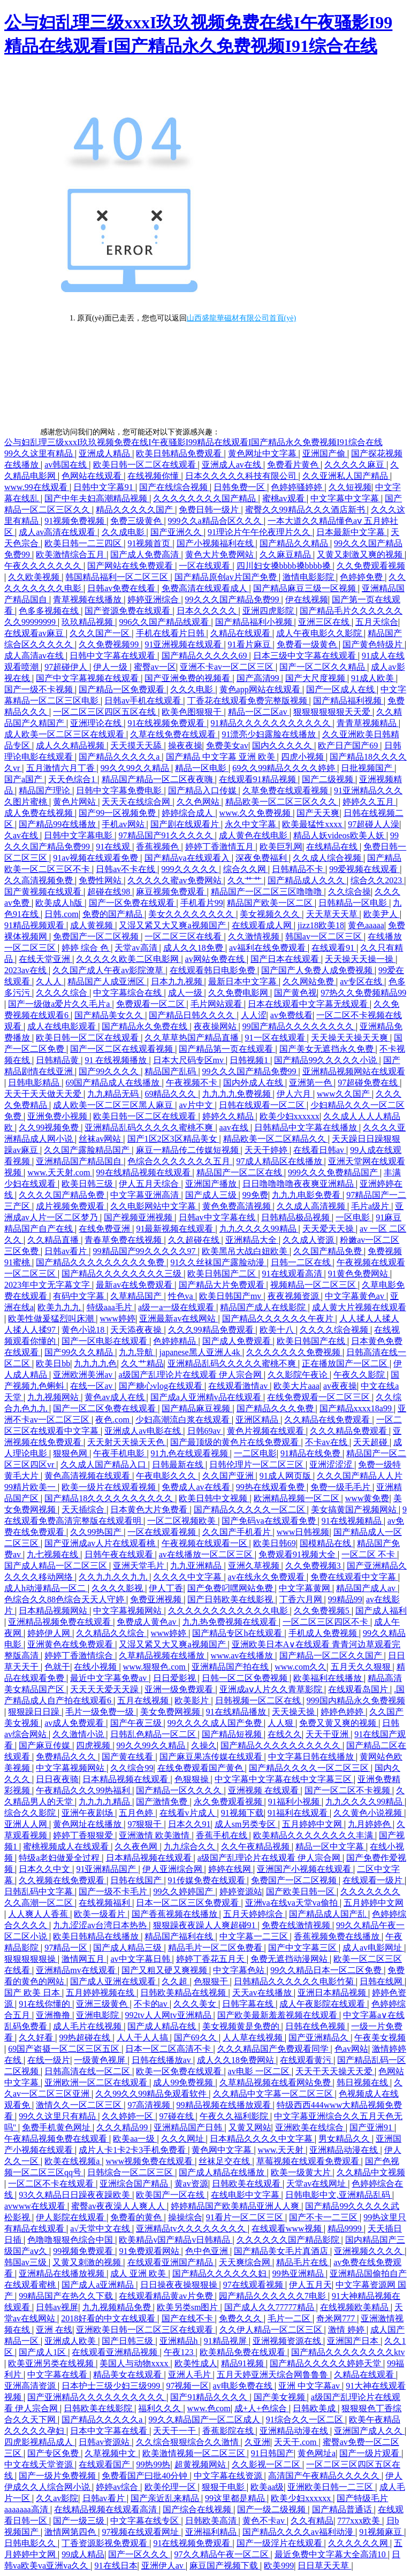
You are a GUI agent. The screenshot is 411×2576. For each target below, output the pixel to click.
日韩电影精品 (35, 1082)
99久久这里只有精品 (58, 2116)
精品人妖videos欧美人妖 (339, 835)
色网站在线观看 (93, 475)
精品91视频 (243, 2363)
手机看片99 (201, 902)
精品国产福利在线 (179, 1936)
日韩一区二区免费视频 (246, 1678)
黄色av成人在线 (115, 1397)
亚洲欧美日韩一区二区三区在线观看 (145, 2329)
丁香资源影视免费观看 (105, 2543)
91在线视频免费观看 (167, 723)
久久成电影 (124, 532)
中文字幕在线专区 (145, 2520)
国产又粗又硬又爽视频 (165, 1970)
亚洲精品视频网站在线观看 (353, 1071)
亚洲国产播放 (212, 1183)
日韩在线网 (382, 1981)
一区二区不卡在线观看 (52, 2183)
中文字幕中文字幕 (345, 498)
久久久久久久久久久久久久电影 (229, 1610)
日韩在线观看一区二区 (263, 1105)
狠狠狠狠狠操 (31, 1958)
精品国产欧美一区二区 (271, 902)
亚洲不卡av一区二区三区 (228, 666)
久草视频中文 (111, 2453)
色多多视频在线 (50, 610)
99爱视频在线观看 (364, 869)
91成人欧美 (373, 678)
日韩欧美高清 (212, 2520)
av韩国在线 (66, 464)
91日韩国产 (272, 2453)
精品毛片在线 (303, 2262)
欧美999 (279, 2565)
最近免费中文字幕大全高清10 (331, 2554)
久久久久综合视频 (335, 1329)
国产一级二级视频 (272, 2509)
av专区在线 (362, 981)
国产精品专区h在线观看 (238, 1633)
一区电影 (354, 1217)
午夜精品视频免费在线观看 (56, 2138)
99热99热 (153, 2464)
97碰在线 (177, 2116)
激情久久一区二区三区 (80, 2104)
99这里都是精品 (236, 2498)
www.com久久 (300, 1666)
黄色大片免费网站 (220, 554)
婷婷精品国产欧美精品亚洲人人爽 (236, 2206)
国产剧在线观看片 (185, 824)
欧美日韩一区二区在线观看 (145, 464)
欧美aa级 (267, 2486)
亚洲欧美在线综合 (310, 2127)
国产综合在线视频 (198, 2509)
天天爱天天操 (329, 1228)
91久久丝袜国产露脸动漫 (218, 1262)
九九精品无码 (114, 1093)
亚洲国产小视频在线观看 (305, 1869)
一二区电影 (255, 1453)
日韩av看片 (66, 1251)
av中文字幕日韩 (141, 1958)
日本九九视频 (177, 981)
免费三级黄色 (137, 520)
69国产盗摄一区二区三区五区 (64, 2048)
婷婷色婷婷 (343, 1711)
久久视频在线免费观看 (62, 1880)
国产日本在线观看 (285, 959)
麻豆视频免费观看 (171, 891)
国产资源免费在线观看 (128, 610)
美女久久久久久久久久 (192, 914)
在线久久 (285, 1734)
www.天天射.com (59, 1172)
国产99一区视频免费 (118, 812)
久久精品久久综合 (111, 1633)
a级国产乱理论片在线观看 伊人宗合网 (191, 1374)
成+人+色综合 (261, 2408)
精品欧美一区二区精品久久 (275, 1138)
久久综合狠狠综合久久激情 (188, 2442)
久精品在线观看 (241, 633)
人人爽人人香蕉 (39, 1913)
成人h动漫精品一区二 (46, 1588)
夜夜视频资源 (294, 1296)
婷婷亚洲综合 (154, 599)
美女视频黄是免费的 (241, 2026)
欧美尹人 (381, 914)
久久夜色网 (137, 1846)
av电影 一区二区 (260, 2071)
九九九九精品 (105, 1801)
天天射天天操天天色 (126, 1442)
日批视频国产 (367, 768)
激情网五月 (84, 1958)
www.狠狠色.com (155, 1666)
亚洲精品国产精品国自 (80, 1161)
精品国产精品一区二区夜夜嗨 (158, 779)
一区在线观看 (205, 565)
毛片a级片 (371, 1206)
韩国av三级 (26, 2262)
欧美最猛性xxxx (313, 824)
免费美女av (227, 745)
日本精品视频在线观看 (126, 1779)
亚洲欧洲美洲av (84, 1374)
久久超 (175, 1981)
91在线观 (114, 846)
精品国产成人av (367, 1588)
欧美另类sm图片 (188, 2307)
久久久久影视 (118, 1588)
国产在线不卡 (188, 2318)
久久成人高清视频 (312, 1206)
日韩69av (205, 1430)
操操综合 (185, 2217)
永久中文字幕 (251, 824)
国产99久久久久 (110, 1071)
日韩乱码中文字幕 (39, 1891)
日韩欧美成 (315, 2408)
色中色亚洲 (207, 2251)
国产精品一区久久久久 (180, 1790)
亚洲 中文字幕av (310, 2385)
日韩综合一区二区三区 (131, 2172)
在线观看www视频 (288, 2228)
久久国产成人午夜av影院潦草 (108, 970)
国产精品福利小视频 (254, 621)
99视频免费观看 (84, 2251)
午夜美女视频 (380, 2037)
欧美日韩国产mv (231, 1296)
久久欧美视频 (35, 577)
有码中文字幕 (79, 1296)
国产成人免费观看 (237, 1341)
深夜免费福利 (262, 857)
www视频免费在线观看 (150, 2161)
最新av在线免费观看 (135, 1284)
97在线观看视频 (254, 2284)
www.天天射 (282, 2149)
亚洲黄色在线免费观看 (71, 1644)
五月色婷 (137, 1812)
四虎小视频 (303, 756)
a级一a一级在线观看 (177, 1307)
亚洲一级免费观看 (179, 1689)
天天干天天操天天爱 (335, 2071)
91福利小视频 (295, 1801)
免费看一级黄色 (308, 644)
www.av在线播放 (243, 1655)
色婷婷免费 (362, 577)
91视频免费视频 (75, 520)
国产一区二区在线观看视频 (122, 1048)
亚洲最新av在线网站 (178, 1318)
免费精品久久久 (67, 1756)
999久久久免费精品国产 (334, 1172)
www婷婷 (117, 1318)
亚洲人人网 (26, 1824)
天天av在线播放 (263, 1992)
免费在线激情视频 (297, 1925)
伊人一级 (111, 666)
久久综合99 (131, 1767)
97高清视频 (149, 2104)
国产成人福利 (381, 1610)
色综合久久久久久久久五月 (179, 1161)
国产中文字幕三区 (303, 1947)
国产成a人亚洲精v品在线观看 (206, 1397)
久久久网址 (183, 2138)
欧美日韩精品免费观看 (180, 453)
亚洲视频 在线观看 (264, 1790)
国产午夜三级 (137, 1722)
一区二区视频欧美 (182, 1520)
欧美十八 (278, 1329)
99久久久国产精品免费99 (233, 599)
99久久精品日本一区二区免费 (327, 1970)
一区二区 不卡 (369, 1554)
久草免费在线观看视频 (286, 790)
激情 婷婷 (347, 2329)
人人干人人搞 (143, 2037)
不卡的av (152, 2003)
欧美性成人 (195, 2363)
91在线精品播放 (237, 1711)
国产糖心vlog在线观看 (161, 1385)
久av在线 (22, 835)
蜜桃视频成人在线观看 (67, 1846)
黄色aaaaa (366, 925)
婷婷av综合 (118, 2486)
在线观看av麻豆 (35, 633)
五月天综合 (376, 621)
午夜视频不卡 (192, 1082)
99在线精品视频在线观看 (144, 1172)
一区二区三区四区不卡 (326, 1621)
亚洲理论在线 (97, 723)
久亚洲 (257, 2442)
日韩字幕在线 (249, 2003)
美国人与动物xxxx (135, 2363)
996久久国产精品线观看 (165, 621)
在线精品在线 (333, 846)
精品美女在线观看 (128, 2374)
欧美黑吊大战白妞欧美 (246, 1251)
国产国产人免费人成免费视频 (318, 970)
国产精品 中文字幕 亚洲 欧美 (221, 756)
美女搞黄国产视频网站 (355, 1509)
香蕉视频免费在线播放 (338, 1936)
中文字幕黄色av (355, 1296)
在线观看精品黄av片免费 (167, 2295)
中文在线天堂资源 (39, 2464)
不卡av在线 (327, 1442)
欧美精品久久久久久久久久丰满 (314, 1835)
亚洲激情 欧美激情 (155, 1835)
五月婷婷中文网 (313, 1824)
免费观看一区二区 (151, 1003)
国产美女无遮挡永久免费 (327, 1048)
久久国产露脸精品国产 (88, 1150)
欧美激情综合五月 (71, 554)
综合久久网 (245, 869)
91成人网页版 (286, 1475)
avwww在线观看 (35, 2206)
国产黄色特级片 (373, 644)
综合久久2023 (377, 880)
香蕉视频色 (158, 846)
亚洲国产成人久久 (369, 2430)
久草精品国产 (137, 1296)
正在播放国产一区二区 (346, 1363)
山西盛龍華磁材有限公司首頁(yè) (241, 318)
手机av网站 (124, 824)
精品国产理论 (45, 790)
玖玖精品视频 (88, 621)
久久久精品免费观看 (349, 1430)
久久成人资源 (309, 1239)
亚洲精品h (179, 2340)
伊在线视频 (306, 599)
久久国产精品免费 (328, 1251)
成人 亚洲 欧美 (139, 2273)
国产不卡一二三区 (324, 2217)
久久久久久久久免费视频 (294, 1352)
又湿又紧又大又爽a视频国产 (173, 925)
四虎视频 (94, 1745)
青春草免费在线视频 (124, 1239)
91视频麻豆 (381, 2531)
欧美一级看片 (100, 1913)
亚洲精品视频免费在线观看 (60, 1621)
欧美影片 (192, 1700)
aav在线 (234, 1127)
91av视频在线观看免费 (96, 857)
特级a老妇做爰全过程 (60, 1857)
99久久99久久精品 (136, 768)
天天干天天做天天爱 (43, 1093)
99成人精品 (83, 2554)
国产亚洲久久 (177, 532)
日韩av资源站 (105, 2442)
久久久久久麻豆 (355, 464)
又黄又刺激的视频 (87, 2262)
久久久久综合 (62, 992)
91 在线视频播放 (117, 1060)
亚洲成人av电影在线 (143, 1430)
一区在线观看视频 (162, 1532)
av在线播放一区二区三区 (207, 1554)
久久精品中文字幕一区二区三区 (274, 2093)
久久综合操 (349, 891)
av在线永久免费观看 (267, 1576)
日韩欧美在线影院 (99, 2408)
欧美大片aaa (296, 1385)
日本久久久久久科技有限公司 (242, 475)
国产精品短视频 (233, 1734)
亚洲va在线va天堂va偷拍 (292, 1902)
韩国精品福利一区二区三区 (117, 577)
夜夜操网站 (216, 1026)
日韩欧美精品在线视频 (184, 1992)
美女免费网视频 (171, 1711)
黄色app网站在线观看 (260, 689)
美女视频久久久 (271, 914)
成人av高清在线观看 (58, 532)
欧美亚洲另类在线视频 (52, 2363)
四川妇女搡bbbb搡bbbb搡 (285, 565)
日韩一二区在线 (302, 1262)
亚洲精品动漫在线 (344, 2149)
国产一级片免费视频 (58, 2475)
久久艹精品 (142, 1363)
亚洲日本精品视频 (333, 1992)
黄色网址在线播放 (88, 1824)
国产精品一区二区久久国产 (331, 1655)
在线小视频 (96, 1666)
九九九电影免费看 (307, 1194)
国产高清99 (259, 678)
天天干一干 (175, 2430)
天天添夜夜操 (137, 1329)
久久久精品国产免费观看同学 (274, 2048)
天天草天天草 (333, 914)
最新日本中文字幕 (243, 981)
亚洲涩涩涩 (331, 1464)
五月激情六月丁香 (61, 768)
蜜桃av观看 (284, 498)
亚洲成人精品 (105, 453)
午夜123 (180, 2352)
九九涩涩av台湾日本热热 (101, 1925)
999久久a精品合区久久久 (216, 520)
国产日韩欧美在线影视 (231, 1599)
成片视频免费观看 (71, 1206)
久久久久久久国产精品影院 (289, 2239)
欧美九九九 (59, 1307)
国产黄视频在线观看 (43, 891)
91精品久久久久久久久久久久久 (272, 723)
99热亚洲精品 (299, 2273)
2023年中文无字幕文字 (48, 1284)
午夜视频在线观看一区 (205, 1543)
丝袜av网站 (101, 1138)
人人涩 (254, 1015)
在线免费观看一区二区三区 (319, 1397)
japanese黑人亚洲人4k (200, 1352)
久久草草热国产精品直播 (192, 1037)
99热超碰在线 (85, 2037)
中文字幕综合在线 (128, 992)
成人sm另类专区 (246, 1824)
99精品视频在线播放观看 (225, 2104)
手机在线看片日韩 (171, 633)
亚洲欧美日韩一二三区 (331, 2486)
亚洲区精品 (257, 1419)
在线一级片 (48, 2060)
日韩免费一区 (240, 487)
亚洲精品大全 (252, 1239)
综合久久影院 (31, 1812)
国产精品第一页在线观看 (227, 1048)
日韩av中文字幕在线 (218, 1217)
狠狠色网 (71, 1453)
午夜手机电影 (120, 1453)
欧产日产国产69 (349, 745)
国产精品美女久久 (109, 1015)
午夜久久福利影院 (235, 2116)
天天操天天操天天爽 (350, 1037)
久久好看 (37, 2037)
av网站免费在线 (216, 959)
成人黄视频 (92, 925)
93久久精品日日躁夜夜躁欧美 (75, 2194)
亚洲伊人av (163, 2565)
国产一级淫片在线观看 (280, 2543)
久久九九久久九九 (114, 1576)
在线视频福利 (105, 1902)
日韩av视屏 (57, 2307)
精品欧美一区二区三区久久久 (282, 801)
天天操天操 (294, 1711)
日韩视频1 (250, 1060)
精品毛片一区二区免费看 (216, 1947)
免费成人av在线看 (197, 1487)
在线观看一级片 (373, 1880)
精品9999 (346, 2228)
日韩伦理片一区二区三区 (257, 1464)
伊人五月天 (310, 2284)
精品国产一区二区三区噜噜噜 (267, 891)
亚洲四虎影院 (269, 610)
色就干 (57, 1666)
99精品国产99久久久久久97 (145, 1251)
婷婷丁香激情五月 (220, 846)
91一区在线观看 (276, 1037)
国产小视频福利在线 (216, 543)
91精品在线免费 (311, 1453)
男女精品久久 (345, 2138)
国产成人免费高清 (145, 554)
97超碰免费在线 (369, 1082)
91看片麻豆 (250, 644)
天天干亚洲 (328, 1734)
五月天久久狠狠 (362, 1666)
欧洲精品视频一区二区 (297, 1498)
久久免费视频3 (314, 1565)
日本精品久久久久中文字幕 (262, 2138)
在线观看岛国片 (359, 1689)
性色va (181, 1296)
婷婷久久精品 (229, 1116)
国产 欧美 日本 (33, 1992)
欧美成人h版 (60, 902)
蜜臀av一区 (155, 666)
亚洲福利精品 (212, 2531)
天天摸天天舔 (137, 745)
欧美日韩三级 (88, 1183)
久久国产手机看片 (237, 1532)
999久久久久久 (190, 869)
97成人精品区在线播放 (280, 1161)
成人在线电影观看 (62, 1026)
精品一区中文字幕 (330, 1846)
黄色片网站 (75, 801)
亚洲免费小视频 (58, 1116)
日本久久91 (189, 1824)
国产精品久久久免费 (276, 1408)
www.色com (209, 2408)
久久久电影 (192, 689)
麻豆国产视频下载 (224, 2565)
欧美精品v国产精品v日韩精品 (175, 2239)
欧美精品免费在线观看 (243, 2352)
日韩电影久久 (31, 2543)
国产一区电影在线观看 (105, 1341)
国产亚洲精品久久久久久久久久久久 (96, 2397)
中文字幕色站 (240, 1970)
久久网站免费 (309, 981)
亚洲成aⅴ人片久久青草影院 (271, 1689)
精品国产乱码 (171, 1071)
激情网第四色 (71, 2531)
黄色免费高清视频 (237, 1206)
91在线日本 (116, 2565)
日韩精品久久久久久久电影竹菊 (295, 1981)
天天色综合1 (72, 779)
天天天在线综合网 (137, 801)
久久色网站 (199, 801)
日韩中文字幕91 (104, 487)
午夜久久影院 (360, 1374)
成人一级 (186, 992)
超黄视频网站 (201, 2464)
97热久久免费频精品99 (363, 992)
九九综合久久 (190, 1846)
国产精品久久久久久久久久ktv (348, 2352)
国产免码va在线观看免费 (269, 1520)
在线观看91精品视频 (258, 779)
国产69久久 (196, 2037)
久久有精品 (312, 2520)
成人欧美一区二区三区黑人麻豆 (114, 1105)
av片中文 (197, 1105)
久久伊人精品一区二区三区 (271, 2329)
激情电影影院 (309, 577)
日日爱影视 (175, 1678)
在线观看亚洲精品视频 (115, 2352)
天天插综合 (84, 1509)
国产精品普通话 (343, 2509)
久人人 (50, 981)
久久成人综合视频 (328, 857)
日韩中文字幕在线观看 (113, 655)
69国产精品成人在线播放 (113, 1082)
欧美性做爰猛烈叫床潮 (52, 1318)
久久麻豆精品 (286, 554)
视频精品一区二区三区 (314, 1284)
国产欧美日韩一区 (301, 1891)
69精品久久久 (171, 1093)
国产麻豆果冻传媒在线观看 (211, 1756)
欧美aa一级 (135, 2138)
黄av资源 (191, 2183)
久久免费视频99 (110, 644)
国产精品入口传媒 (203, 790)
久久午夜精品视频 (256, 1846)
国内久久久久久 (283, 745)
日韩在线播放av (162, 2060)
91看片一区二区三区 (245, 2217)
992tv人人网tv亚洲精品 (169, 2015)
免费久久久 (241, 2318)
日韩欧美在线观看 (247, 2183)
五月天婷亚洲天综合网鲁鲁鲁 (273, 2374)
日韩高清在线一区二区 (88, 2071)
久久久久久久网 (359, 2543)
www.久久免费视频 (256, 812)
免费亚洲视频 (157, 1599)
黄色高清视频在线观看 (88, 1475)
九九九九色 (95, 1363)
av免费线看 (291, 1015)
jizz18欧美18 (321, 925)
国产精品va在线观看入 (188, 857)
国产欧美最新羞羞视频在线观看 (278, 2015)
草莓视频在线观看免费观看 (308, 2161)
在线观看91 (333, 947)
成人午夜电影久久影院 (320, 633)
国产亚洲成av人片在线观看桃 (100, 1543)
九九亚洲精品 (197, 1565)
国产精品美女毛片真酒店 (282, 2251)
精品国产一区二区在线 (240, 1172)
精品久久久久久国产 (135, 509)
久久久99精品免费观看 (212, 1329)
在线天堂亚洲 (45, 959)
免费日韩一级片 (210, 509)
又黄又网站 (250, 2127)
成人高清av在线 (35, 655)
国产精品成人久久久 (307, 880)
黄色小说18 (84, 1329)
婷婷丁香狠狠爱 (84, 1835)
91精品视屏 (226, 2340)
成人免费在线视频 (39, 812)
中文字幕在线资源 (229, 2475)
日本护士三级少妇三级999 (112, 2385)
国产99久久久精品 (79, 1352)
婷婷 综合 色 (86, 947)
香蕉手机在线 (222, 1835)
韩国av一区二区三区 (324, 936)
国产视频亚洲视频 (139, 1217)
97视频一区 (187, 2385)
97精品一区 (66, 1947)
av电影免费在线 (244, 2385)
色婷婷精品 (175, 1341)
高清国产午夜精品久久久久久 (325, 2475)
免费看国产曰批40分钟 (145, 2475)
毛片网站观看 (217, 1003)
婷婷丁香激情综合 (79, 1655)
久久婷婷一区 (128, 2116)
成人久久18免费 (194, 947)
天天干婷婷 (267, 1150)
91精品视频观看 (35, 925)
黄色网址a (317, 2453)
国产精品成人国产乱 (328, 1913)
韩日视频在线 (363, 2082)
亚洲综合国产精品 (135, 2183)
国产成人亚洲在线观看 (114, 1981)
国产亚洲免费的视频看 (188, 678)
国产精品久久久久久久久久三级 (123, 1273)
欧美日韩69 (274, 1543)
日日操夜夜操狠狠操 (179, 2284)
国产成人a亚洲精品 (99, 2284)
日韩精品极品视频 (296, 1217)
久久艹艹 (245, 880)
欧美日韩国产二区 (222, 1273)
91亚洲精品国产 (107, 1869)
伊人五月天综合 (150, 1183)
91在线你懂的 (45, 2003)
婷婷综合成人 (188, 812)
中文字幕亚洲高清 (145, 1194)
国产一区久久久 (139, 2554)
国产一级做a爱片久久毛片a (60, 1003)
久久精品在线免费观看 (328, 1419)
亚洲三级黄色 (103, 2003)
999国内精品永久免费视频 (356, 1700)
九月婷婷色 (370, 1824)
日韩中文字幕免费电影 (120, 790)
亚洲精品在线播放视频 (62, 2273)
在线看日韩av (319, 1150)
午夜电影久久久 (167, 1475)
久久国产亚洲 (229, 1475)
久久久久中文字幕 (188, 1576)
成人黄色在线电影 (254, 835)
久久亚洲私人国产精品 (346, 475)
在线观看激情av (239, 1385)
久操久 (204, 1745)
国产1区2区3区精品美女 (173, 1138)
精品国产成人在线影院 (264, 1307)
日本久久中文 (45, 1869)
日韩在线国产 (137, 1880)
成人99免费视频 (184, 2082)
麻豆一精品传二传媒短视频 (188, 1150)
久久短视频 (350, 487)
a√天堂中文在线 (101, 2228)
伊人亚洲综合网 (173, 1869)
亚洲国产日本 (353, 2340)
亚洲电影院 (98, 2015)
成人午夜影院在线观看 (323, 2003)
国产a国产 (24, 779)
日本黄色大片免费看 (149, 1509)
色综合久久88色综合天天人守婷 (65, 1599)
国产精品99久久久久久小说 (326, 1060)
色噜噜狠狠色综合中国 (71, 2239)
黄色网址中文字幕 (263, 453)
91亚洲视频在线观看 (184, 644)
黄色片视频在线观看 (266, 1430)
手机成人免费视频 (323, 1633)
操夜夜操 (185, 745)
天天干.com (296, 2442)
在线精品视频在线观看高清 (106, 2509)
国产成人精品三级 (128, 1947)
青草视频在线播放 (88, 599)
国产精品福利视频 (348, 700)
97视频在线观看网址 (141, 2531)
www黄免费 (367, 1498)
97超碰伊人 (66, 666)
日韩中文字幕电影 (79, 835)
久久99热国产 (97, 1532)
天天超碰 (371, 1442)
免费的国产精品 (113, 914)
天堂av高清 (137, 947)
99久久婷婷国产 (184, 1891)
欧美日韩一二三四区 (84, 543)
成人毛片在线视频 (88, 2026)
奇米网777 (336, 2318)
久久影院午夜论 (299, 1374)
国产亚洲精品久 (319, 2037)
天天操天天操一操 (360, 959)
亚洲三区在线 (325, 621)
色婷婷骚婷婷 (297, 487)
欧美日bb (53, 1363)
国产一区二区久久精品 (323, 666)
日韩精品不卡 (298, 869)
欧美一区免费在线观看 (180, 2071)
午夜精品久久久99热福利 (84, 1790)
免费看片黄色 (294, 464)
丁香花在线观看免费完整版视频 (248, 700)
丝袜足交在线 (225, 2161)
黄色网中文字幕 (223, 2149)
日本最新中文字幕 (351, 532)
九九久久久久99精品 (259, 1228)
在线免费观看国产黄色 (201, 1767)
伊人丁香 (166, 1588)
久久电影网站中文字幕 (154, 1206)
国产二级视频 (328, 779)
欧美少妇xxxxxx (289, 1116)
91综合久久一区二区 (305, 2419)
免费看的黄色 (137, 2217)
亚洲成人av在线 (232, 464)
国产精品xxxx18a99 (356, 1408)
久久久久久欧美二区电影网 (128, 959)
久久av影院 (57, 2498)
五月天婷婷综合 (254, 1913)
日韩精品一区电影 (353, 902)
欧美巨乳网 (281, 846)
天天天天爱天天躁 (105, 1689)
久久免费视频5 (323, 1610)
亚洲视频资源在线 (288, 2340)
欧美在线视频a (73, 2161)
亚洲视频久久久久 (369, 2251)
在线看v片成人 (188, 1812)
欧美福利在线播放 (328, 1678)
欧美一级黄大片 (302, 2172)
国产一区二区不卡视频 (348, 1790)
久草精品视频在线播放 (163, 1655)
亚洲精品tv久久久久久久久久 (191, 2228)
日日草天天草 (324, 2565)
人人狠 (281, 1722)
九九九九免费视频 (237, 1093)
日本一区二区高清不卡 (169, 2048)
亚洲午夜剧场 (88, 1812)
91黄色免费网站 (359, 1273)
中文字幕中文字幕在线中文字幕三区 (284, 1779)
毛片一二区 (290, 2318)
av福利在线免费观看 (268, 947)
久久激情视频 (254, 936)
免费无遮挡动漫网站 (290, 1958)
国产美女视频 (280, 2397)
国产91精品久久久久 (209, 2397)
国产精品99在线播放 (58, 824)
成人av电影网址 (373, 1947)
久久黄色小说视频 (368, 1812)
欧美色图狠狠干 (193, 711)
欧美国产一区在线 (171, 2194)
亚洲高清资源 (31, 2385)
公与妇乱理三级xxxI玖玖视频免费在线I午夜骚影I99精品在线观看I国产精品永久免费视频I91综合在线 (193, 442)
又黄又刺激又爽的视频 (361, 554)
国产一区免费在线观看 (133, 902)
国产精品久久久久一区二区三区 (310, 1767)
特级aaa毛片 (110, 1307)
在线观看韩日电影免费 (213, 970)
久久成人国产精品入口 (104, 1464)
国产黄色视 (295, 992)
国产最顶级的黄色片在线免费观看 (235, 1442)
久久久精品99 (123, 2127)
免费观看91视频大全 (298, 1554)
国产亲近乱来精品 (166, 2498)
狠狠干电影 (224, 2486)
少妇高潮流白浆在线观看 (183, 1419)
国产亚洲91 (371, 2127)
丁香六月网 (301, 1599)
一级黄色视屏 (100, 2060)
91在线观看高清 (293, 1273)
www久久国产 (344, 1093)
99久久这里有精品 (39, 453)
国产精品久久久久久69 (205, 655)
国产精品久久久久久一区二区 (250, 1509)
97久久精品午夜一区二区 (222, 2554)
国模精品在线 (326, 1543)
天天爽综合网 (245, 2262)
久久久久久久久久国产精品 (205, 498)
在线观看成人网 (263, 925)
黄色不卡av (264, 2520)
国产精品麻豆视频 (197, 1408)
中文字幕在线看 (58, 2374)
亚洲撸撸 (54, 2015)
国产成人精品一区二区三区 (56, 1565)
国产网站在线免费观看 (131, 565)
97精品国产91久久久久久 (167, 835)
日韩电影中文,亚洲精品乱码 (338, 2194)
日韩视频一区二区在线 (259, 1700)
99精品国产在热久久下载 (67, 2295)
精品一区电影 (202, 768)
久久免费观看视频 (371, 565)
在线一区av (92, 1385)
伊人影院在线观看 (71, 2217)
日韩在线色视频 (316, 2026)
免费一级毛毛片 (341, 1487)
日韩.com (61, 914)
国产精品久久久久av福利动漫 (298, 2531)
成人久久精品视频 (71, 745)
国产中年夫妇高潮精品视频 (96, 498)
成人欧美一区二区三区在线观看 (65, 734)
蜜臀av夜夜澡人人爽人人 (119, 2206)
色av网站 (351, 2048)
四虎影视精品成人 (39, 2442)
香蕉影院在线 (229, 2430)
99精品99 (345, 1599)
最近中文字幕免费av (109, 1678)
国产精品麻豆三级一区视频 (305, 588)
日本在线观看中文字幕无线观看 (309, 1003)
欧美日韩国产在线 (312, 1341)
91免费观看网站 (150, 2251)
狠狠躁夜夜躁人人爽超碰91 (205, 1925)
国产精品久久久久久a (120, 756)
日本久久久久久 (208, 610)
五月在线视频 (144, 1700)
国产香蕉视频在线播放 (175, 1913)
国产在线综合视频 (174, 487)
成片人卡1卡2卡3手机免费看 (133, 2149)
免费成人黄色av (147, 1621)
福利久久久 (160, 2408)
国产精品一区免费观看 (122, 689)
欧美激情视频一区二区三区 (194, 2453)
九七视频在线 (53, 1554)
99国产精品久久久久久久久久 (299, 1026)
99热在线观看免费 (271, 1487)
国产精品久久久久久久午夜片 (279, 1318)
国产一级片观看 (370, 2453)
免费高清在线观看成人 (205, 588)
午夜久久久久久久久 (43, 565)
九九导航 (137, 1352)
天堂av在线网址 (317, 2183)
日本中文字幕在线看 (109, 2430)
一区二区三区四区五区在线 (105, 711)
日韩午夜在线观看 (120, 1554)
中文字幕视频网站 (128, 1610)
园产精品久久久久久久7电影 (273, 2295)
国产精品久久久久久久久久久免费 (101, 1262)
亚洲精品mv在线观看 (76, 1970)
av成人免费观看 (75, 1722)
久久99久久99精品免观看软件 (152, 2093)
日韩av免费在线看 (122, 588)
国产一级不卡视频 (39, 689)
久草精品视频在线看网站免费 (276, 2082)
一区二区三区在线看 (184, 936)
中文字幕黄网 (305, 1588)
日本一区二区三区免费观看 (188, 1902)
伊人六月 (295, 1093)
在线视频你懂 (154, 475)
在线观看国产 (105, 2464)
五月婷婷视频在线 (101, 1992)
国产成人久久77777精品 (270, 2307)
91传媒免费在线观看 (207, 1880)
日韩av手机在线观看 (143, 700)
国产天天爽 (317, 812)
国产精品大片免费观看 (223, 1284)
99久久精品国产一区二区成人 (205, 2419)
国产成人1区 (43, 2352)
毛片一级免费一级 (100, 1711)
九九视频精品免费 (117, 2307)
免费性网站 (101, 880)
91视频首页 (149, 543)
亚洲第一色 (311, 1082)
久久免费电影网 (239, 992)
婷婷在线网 (230, 1869)
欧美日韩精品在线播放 (97, 1936)
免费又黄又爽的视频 (338, 1722)
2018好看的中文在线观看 (109, 2318)
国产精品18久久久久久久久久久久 (109, 1498)
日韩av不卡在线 (126, 869)
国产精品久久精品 (295, 543)
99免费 (255, 1194)
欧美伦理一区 (171, 2486)
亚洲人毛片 (190, 2374)
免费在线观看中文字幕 (354, 1576)
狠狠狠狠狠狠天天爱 (332, 711)
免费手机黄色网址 (57, 2127)
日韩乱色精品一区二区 (154, 1734)
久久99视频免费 (50, 1127)
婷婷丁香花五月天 (211, 1958)
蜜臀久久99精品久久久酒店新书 (306, 509)
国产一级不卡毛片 (114, 1891)
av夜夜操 (340, 1385)
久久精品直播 (54, 1239)
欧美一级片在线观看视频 (110, 1487)
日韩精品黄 (58, 1060)
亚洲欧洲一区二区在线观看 (96, 2082)
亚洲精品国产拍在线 (231, 1666)
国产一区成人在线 (341, 689)
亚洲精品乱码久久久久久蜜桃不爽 (150, 1127)
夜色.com (113, 1419)
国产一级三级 (79, 2520)
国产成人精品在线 (162, 2026)
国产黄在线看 (128, 1756)
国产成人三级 (212, 1194)
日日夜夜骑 (57, 1779)
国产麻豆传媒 (45, 1745)
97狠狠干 (145, 1824)
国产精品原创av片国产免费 (226, 577)
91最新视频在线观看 (175, 1228)
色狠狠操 (192, 1779)
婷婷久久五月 (369, 801)
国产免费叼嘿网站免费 (231, 1588)
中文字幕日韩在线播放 (312, 1756)
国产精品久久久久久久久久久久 (281, 1745)
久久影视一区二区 (267, 2464)
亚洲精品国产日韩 (189, 2127)
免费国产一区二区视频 (97, 936)
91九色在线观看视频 (190, 1453)
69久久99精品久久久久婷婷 (284, 768)
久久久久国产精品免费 (62, 1194)
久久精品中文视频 (371, 2172)
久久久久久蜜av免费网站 (175, 880)
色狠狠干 (212, 1981)
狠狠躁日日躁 (35, 1711)
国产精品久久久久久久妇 (220, 2273)
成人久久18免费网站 (236, 2060)
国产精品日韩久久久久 (193, 1015)
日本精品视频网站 (54, 1610)
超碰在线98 (109, 891)
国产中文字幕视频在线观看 (88, 678)
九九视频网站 (54, 1397)
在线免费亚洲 (105, 1228)
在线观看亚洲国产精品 (171, 2262)
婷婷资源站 (240, 1891)
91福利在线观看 (299, 1812)
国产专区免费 (54, 2453)
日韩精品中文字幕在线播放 (306, 1127)
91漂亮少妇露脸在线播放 (270, 734)
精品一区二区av (259, 711)
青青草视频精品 (368, 723)
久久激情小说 (79, 1734)
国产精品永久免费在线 (145, 1026)
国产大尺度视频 (316, 678)
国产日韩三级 (128, 2340)
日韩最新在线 (179, 1464)
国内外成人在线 (254, 1082)
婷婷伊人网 (49, 1633)
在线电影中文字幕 (246, 2194)
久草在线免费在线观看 (174, 734)
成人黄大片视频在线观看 (359, 1307)
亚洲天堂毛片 (139, 1565)
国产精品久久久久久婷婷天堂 (326, 2363)
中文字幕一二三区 (254, 1936)
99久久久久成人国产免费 (216, 1722)
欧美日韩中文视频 (214, 1498)
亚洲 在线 (54, 2329)
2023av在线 (26, 970)
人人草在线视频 (254, 2037)
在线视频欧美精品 (355, 2307)
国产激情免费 (162, 1801)
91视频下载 (242, 1812)
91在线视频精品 (353, 1520)
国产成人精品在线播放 (223, 2172)
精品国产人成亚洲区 (107, 981)
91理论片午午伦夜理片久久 (260, 532)
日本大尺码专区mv (189, 1060)
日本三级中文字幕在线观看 (305, 655)
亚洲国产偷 (324, 453)
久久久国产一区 (101, 633)
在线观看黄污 (306, 2060)
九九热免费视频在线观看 (230, 1621)
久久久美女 (195, 2003)
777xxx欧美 (359, 2520)
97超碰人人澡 (373, 824)
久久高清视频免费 (39, 880)
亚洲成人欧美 (71, 2340)
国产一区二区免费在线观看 (105, 1408)
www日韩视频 (303, 1532)
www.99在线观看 (37, 487)
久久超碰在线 (195, 1239)
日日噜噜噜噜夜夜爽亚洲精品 (299, 1183)
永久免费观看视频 (229, 1801)
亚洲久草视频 (254, 1565)
